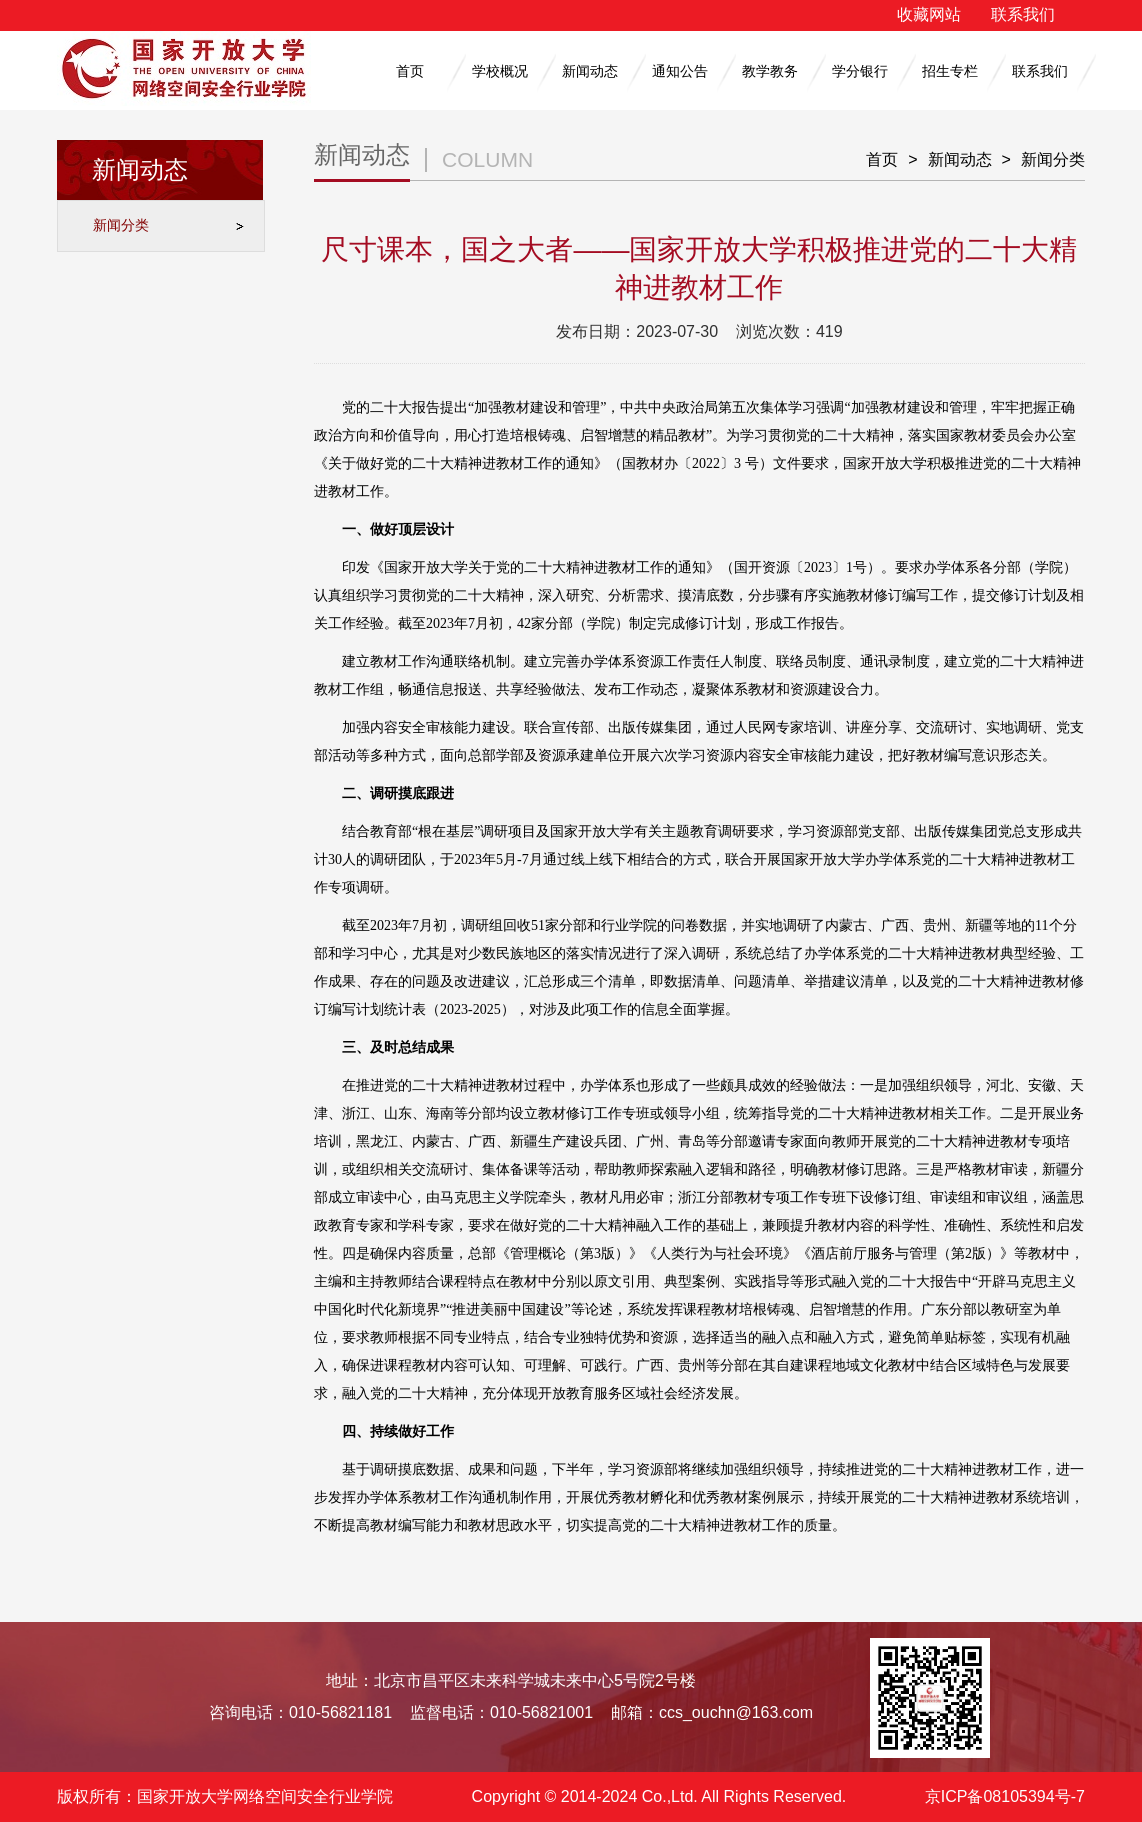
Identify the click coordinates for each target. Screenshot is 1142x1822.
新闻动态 (590, 71)
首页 (410, 71)
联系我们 (1023, 14)
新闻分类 (121, 225)
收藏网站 (929, 14)
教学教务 (770, 71)
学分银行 (860, 71)
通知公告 (680, 71)
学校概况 (500, 71)
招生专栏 (950, 71)
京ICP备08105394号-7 (1005, 1796)
